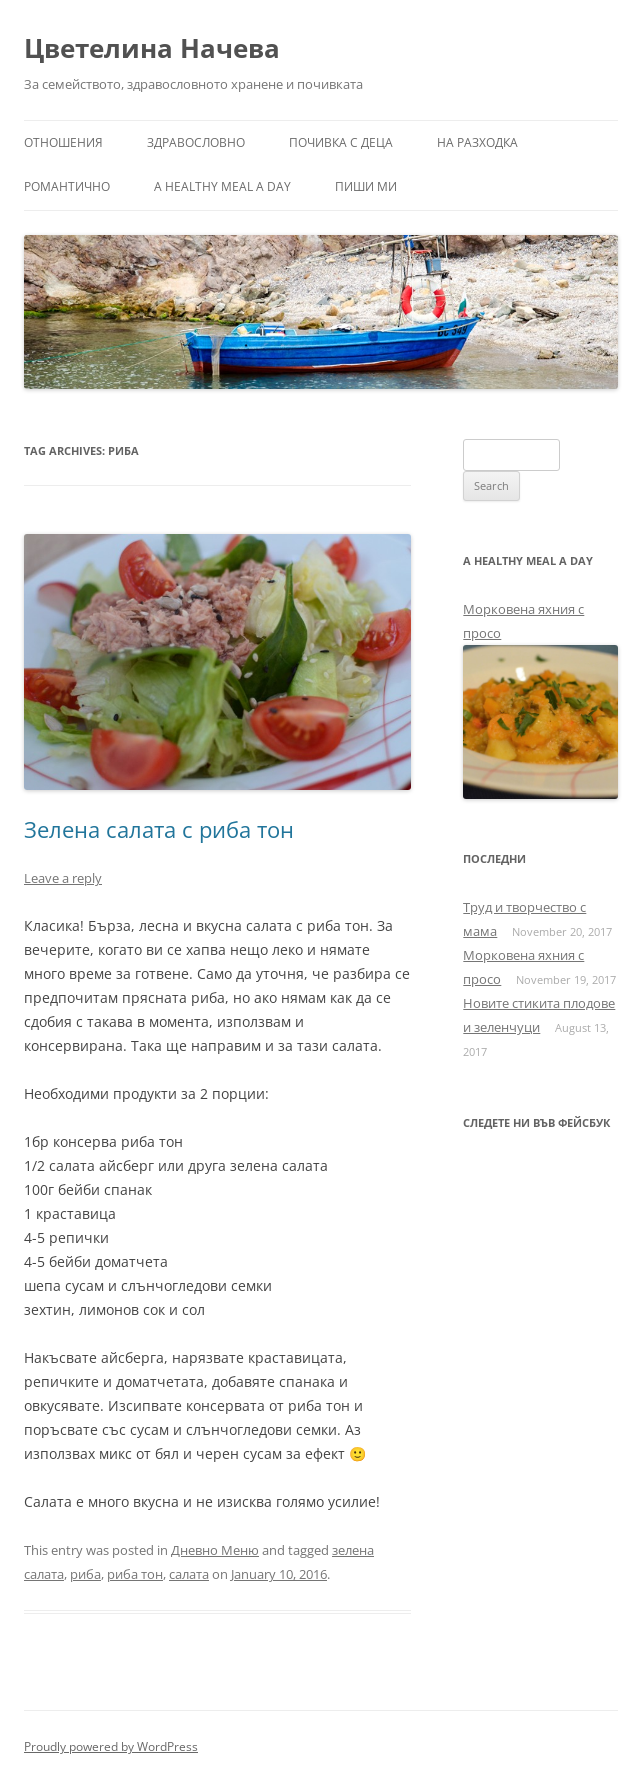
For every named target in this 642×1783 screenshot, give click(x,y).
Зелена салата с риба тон (159, 829)
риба (85, 1574)
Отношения (63, 142)
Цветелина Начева (152, 48)
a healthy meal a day (222, 186)
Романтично (67, 186)
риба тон (135, 1574)
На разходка (477, 142)
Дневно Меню (215, 1550)
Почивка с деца (341, 142)
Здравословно (196, 142)
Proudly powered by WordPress (111, 1746)
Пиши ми (366, 186)
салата (189, 1574)
